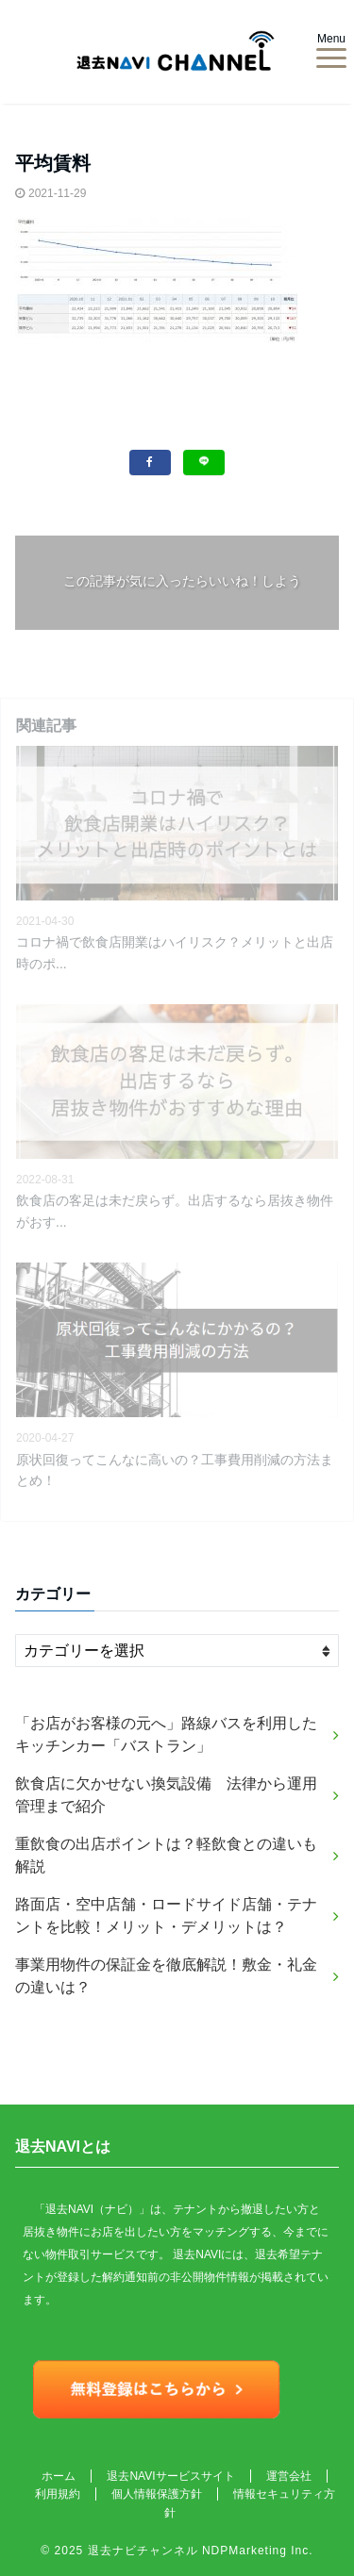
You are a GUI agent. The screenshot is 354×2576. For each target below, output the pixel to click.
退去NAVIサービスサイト (170, 2476)
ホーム (59, 2476)
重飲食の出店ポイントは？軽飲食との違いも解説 (166, 1855)
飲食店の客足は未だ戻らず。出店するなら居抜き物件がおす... (174, 1211)
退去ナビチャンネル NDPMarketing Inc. (200, 2550)
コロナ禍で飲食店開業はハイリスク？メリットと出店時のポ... (174, 952)
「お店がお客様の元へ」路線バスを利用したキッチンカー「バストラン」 (166, 1734)
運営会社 (289, 2476)
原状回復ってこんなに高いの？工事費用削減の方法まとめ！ (174, 1470)
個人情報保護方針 (156, 2494)
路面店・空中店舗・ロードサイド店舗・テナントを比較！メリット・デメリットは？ (166, 1915)
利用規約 (57, 2494)
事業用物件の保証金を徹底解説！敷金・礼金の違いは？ (166, 1976)
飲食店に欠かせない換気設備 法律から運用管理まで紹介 (166, 1794)
